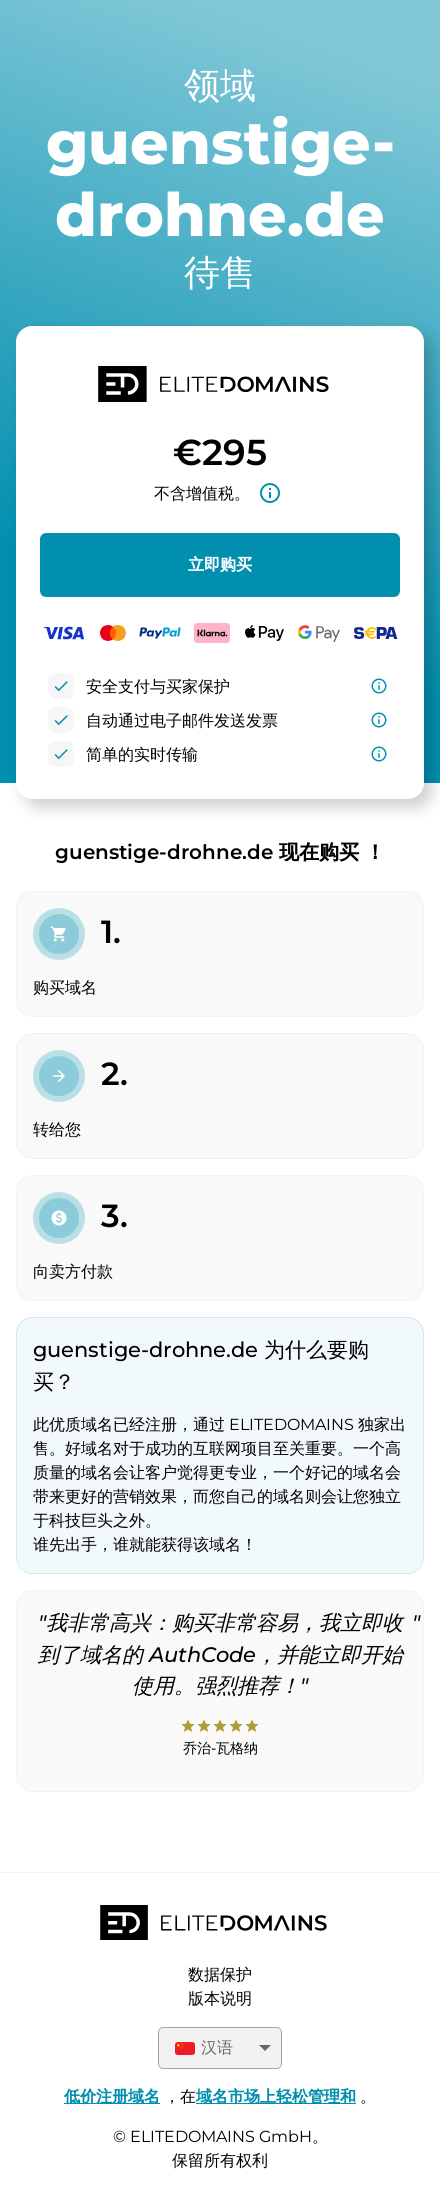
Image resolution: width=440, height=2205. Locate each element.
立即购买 (220, 564)
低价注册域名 (112, 2096)
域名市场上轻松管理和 (276, 2096)
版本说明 (220, 1998)
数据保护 (220, 1974)
